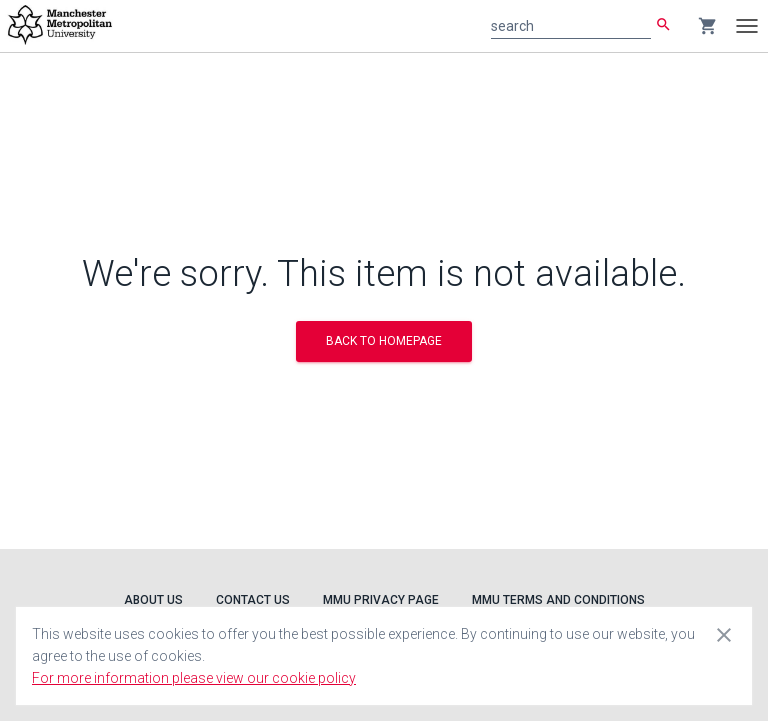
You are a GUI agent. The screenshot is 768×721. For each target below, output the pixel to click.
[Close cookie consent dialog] (724, 634)
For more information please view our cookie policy (194, 678)
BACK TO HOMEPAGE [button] (384, 341)
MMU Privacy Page (381, 600)
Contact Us (253, 600)
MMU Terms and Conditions (558, 600)
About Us (153, 600)
